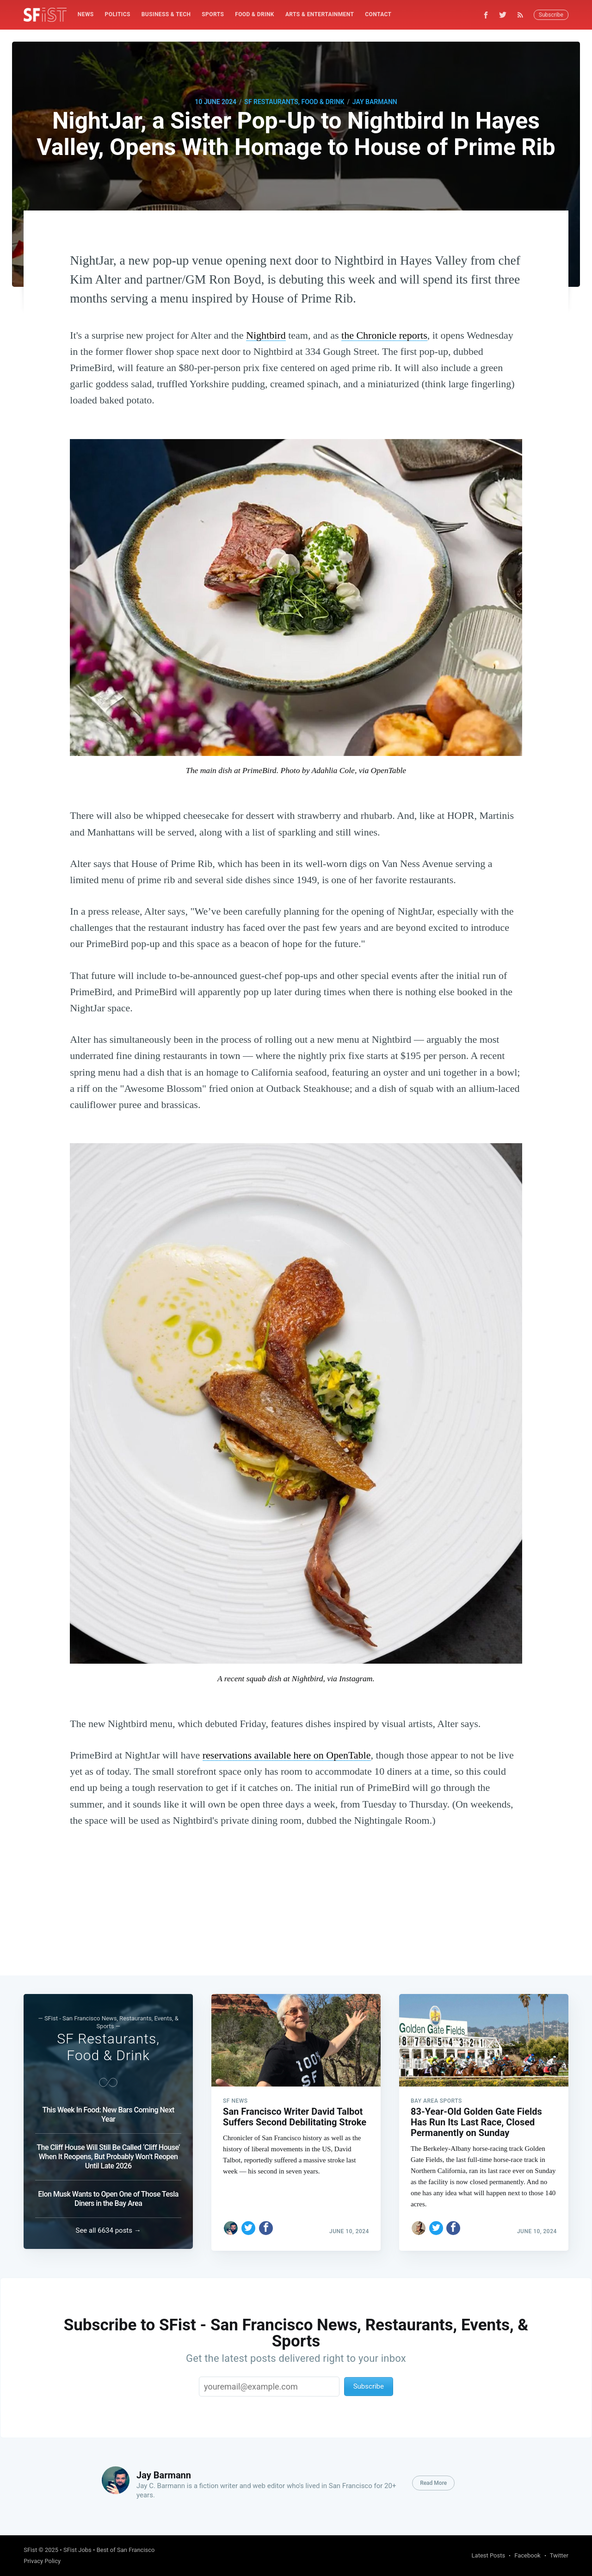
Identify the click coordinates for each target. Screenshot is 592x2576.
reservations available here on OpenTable (287, 1755)
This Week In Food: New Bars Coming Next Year (108, 2113)
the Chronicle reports (384, 335)
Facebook (527, 2555)
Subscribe (551, 15)
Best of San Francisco (126, 2549)
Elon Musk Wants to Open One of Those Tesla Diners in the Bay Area (108, 2197)
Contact (378, 14)
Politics (117, 14)
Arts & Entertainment (319, 14)
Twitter (559, 2555)
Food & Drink (254, 14)
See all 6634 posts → (108, 2230)
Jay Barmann (374, 101)
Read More (433, 2483)
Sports (213, 14)
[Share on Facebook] (266, 2226)
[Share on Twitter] (248, 2226)
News (86, 14)
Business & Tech (166, 14)
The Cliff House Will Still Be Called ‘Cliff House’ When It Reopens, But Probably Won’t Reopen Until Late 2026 (108, 2154)
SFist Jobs (77, 2549)
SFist (30, 2549)
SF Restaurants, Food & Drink (294, 101)
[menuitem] (85, 15)
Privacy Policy (42, 2560)
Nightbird (266, 335)
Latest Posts (489, 2555)
